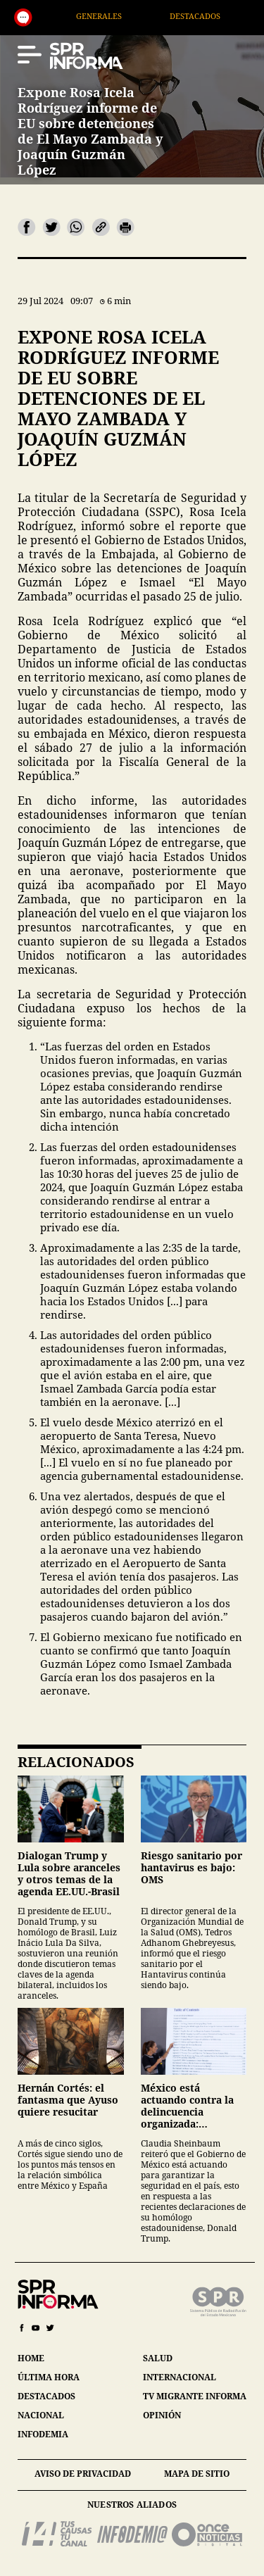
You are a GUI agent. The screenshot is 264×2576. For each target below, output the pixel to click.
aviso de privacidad (82, 2473)
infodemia (43, 2434)
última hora (49, 2377)
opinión (162, 2415)
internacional (179, 2377)
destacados (46, 2396)
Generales (112, 16)
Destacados (209, 16)
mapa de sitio (197, 2473)
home (31, 2358)
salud (157, 2358)
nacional (41, 2415)
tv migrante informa (194, 2396)
